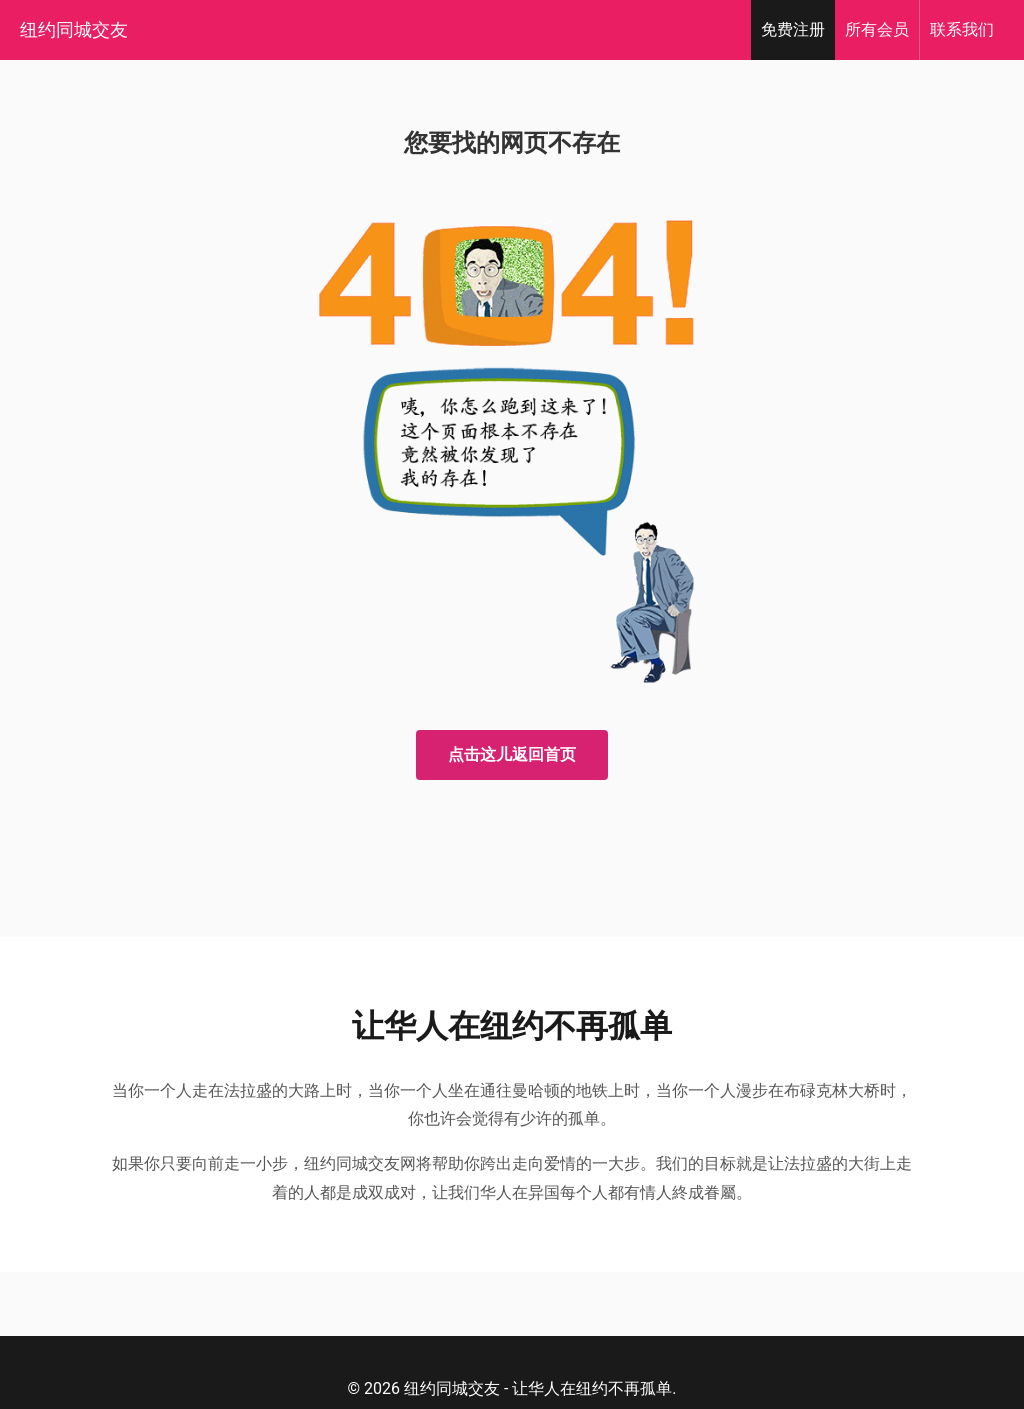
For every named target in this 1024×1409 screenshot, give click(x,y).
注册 (793, 29)
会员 (877, 29)
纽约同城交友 (74, 29)
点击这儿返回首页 (512, 754)
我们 (962, 29)
